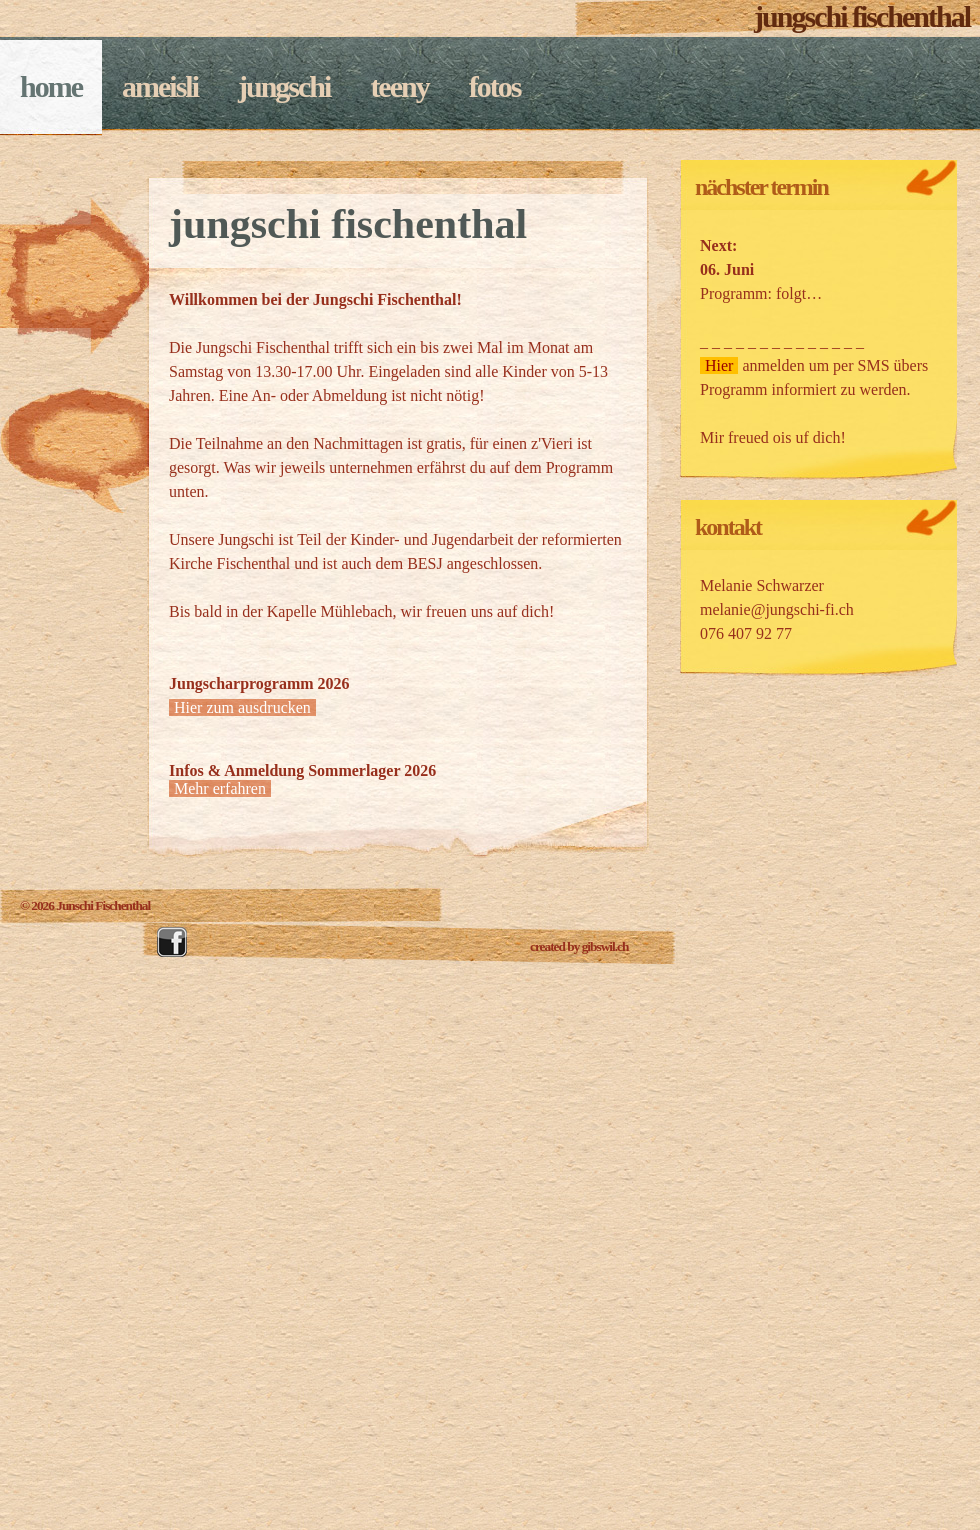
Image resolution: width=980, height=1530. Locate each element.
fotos (495, 86)
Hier (719, 365)
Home (51, 86)
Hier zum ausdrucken (242, 707)
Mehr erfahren (220, 788)
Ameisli (160, 86)
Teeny (399, 86)
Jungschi (284, 86)
